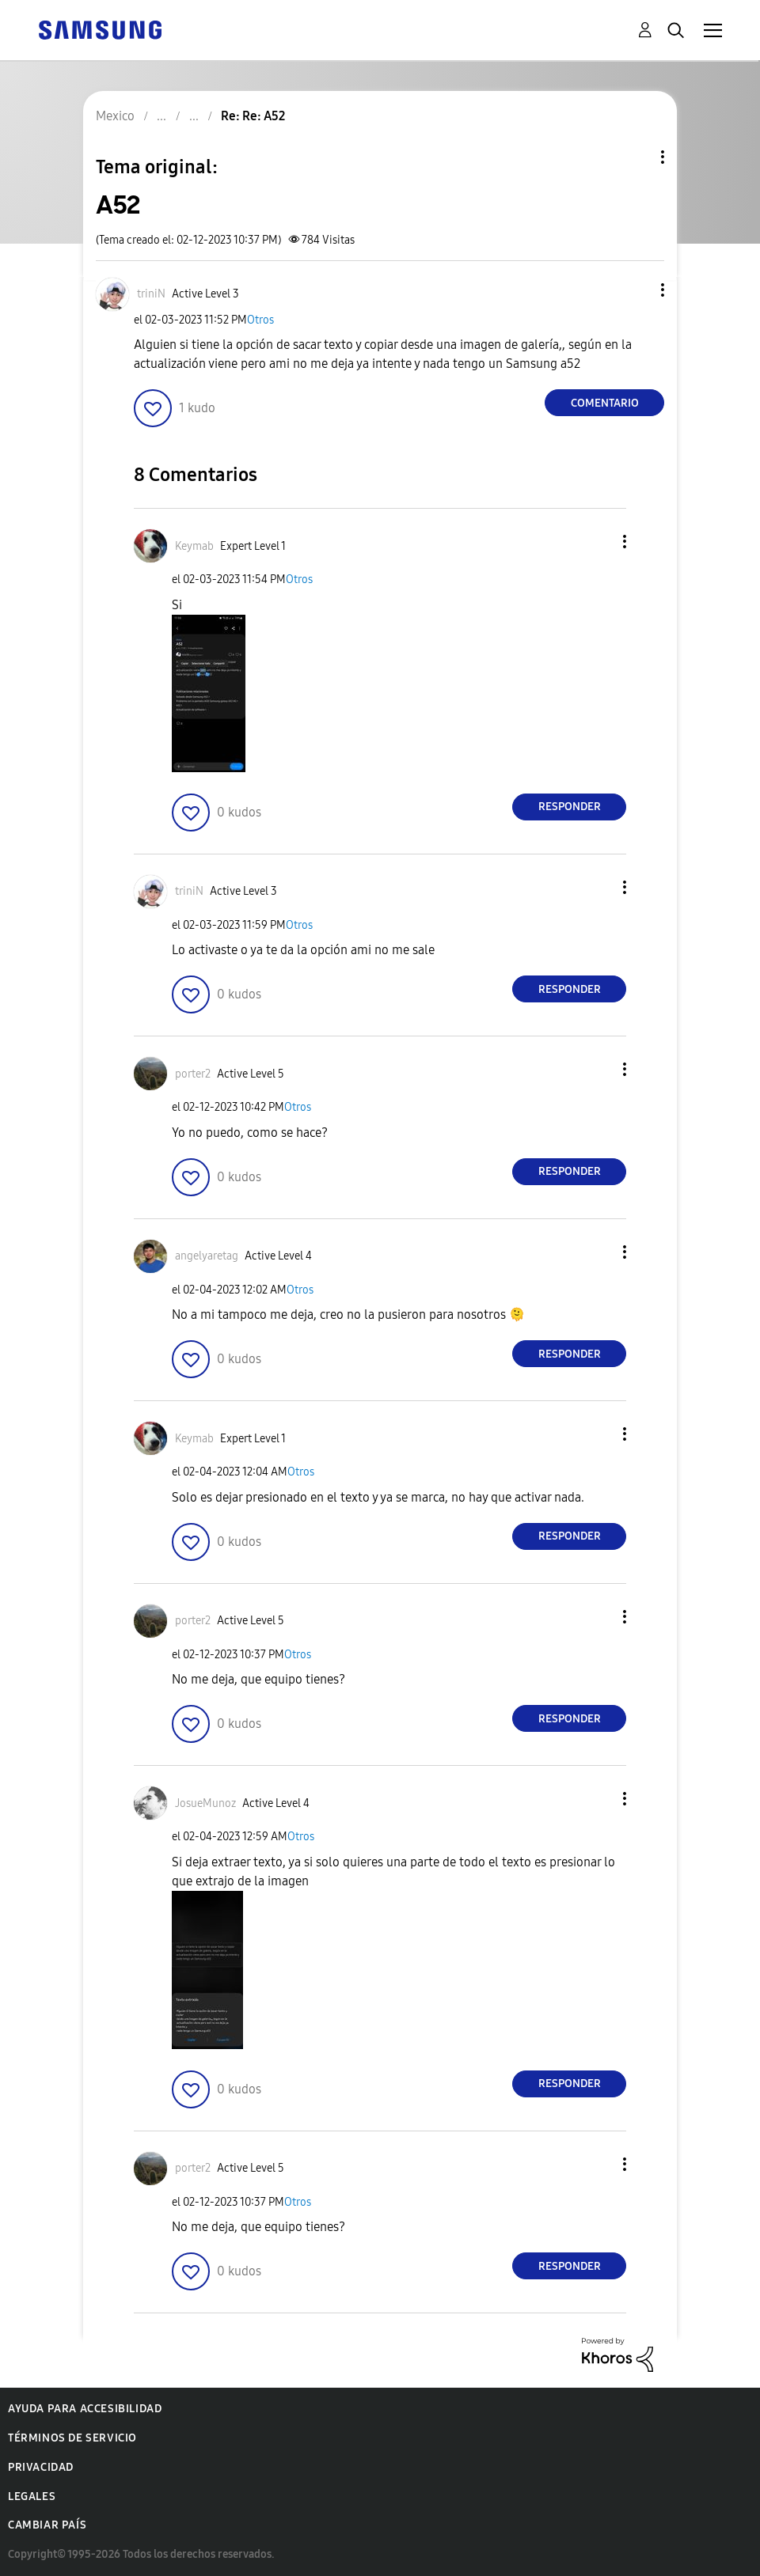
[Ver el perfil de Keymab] (194, 546)
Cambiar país (47, 2525)
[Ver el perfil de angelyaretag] (206, 1256)
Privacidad (41, 2467)
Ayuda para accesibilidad (85, 2408)
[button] (636, 290)
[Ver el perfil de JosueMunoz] (205, 1803)
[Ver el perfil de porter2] (193, 1074)
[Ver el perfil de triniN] (151, 294)
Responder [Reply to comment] (569, 806)
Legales (31, 2496)
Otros (260, 320)
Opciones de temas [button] (635, 157)
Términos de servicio (72, 2438)
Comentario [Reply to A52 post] (605, 403)
